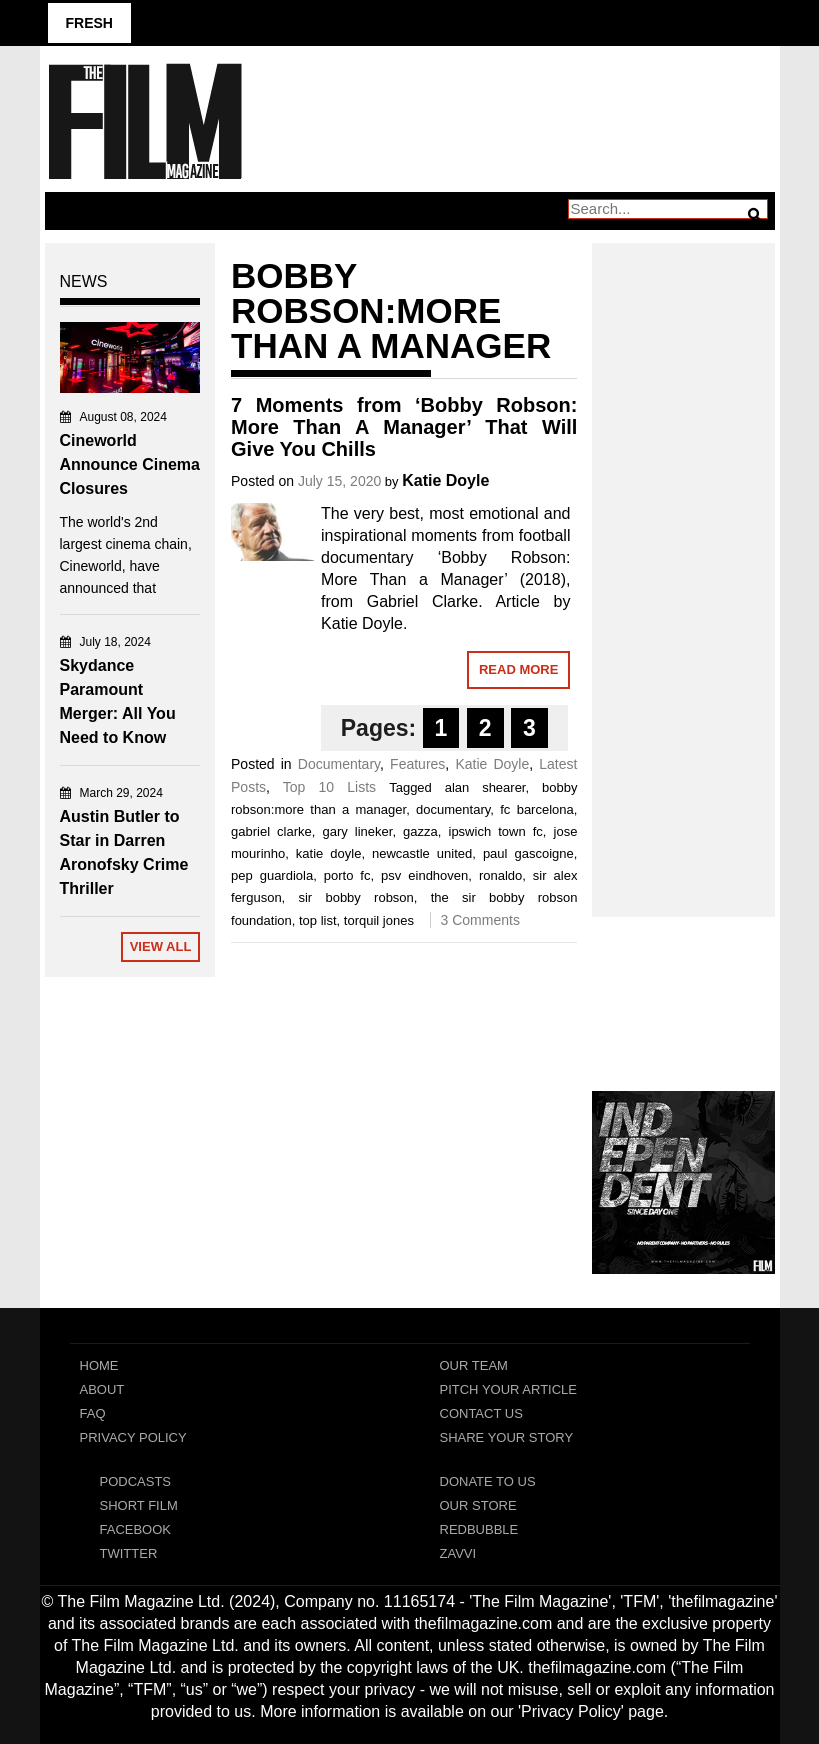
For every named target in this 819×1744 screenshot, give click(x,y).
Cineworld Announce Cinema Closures (130, 464)
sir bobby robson (355, 897)
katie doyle (329, 853)
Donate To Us (488, 1481)
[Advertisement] (683, 558)
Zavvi (458, 1553)
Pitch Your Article (509, 1389)
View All (161, 946)
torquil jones (379, 920)
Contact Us (481, 1413)
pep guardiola (272, 875)
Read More (518, 669)
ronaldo (500, 875)
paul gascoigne (528, 853)
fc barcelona (537, 809)
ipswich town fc (496, 831)
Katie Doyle (445, 480)
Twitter (129, 1553)
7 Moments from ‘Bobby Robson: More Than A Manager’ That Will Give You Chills (404, 427)
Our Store (478, 1505)
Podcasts (136, 1481)
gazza (420, 831)
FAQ (93, 1413)
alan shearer (485, 787)
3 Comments (480, 920)
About (102, 1389)
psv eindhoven (424, 875)
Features (417, 764)
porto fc (347, 875)
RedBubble (479, 1529)
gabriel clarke (271, 831)
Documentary (339, 764)
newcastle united (422, 853)
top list (318, 920)
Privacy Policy (133, 1437)
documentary (453, 809)
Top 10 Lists (329, 787)
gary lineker (357, 831)
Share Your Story (507, 1437)
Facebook (136, 1529)
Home (99, 1365)
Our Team (474, 1365)
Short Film (139, 1505)
